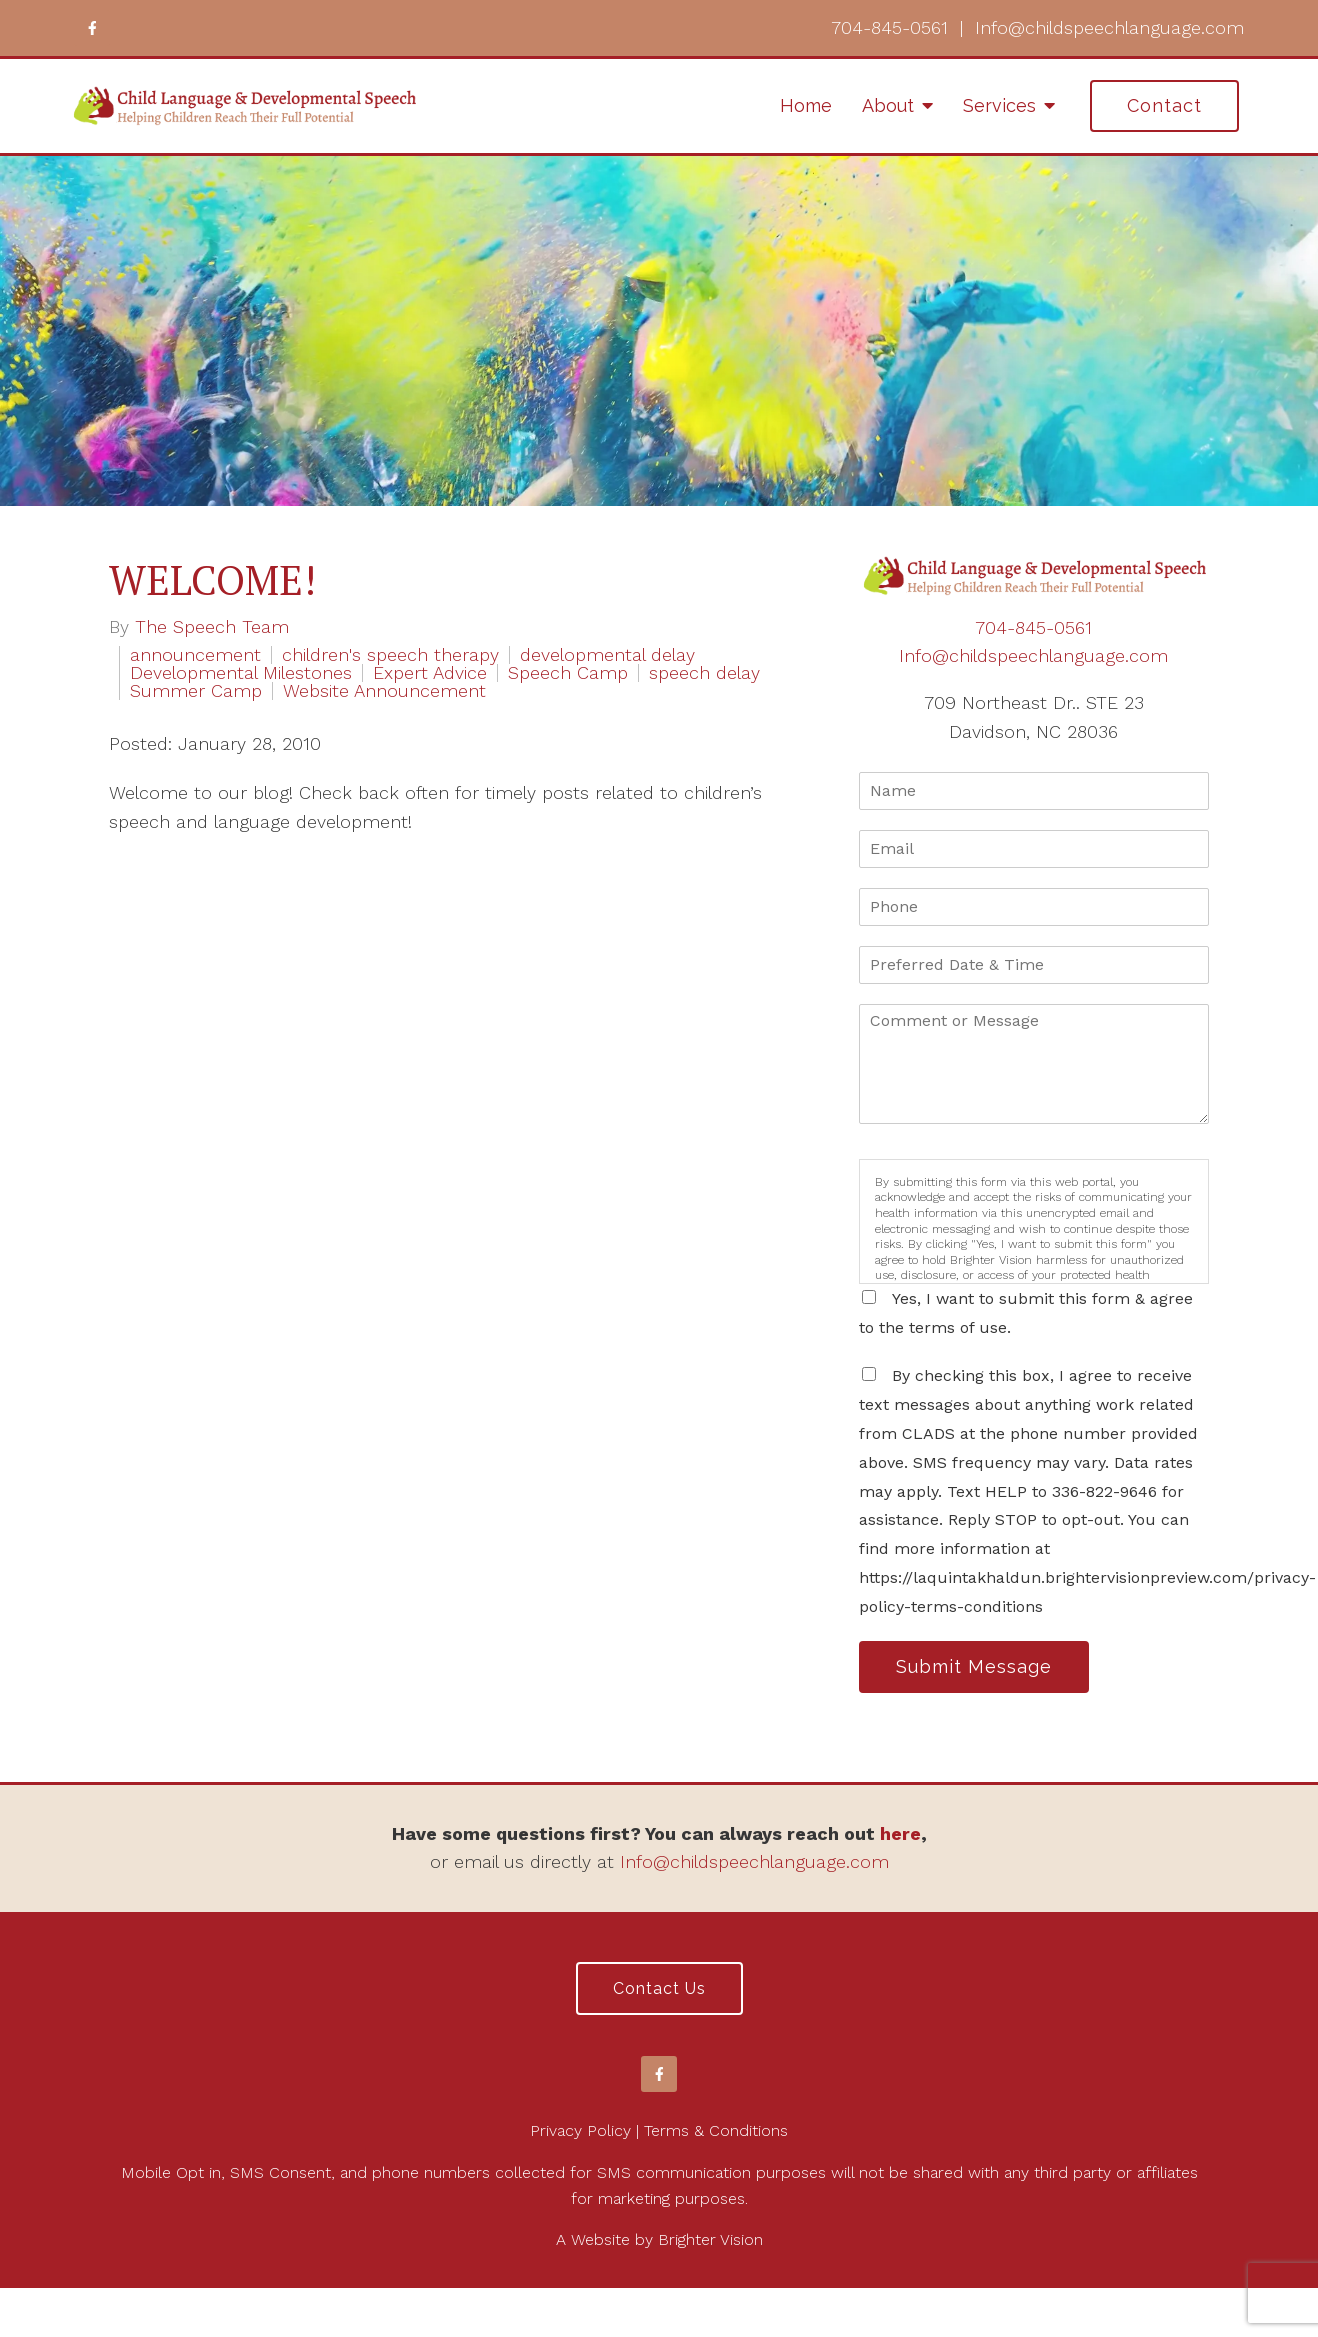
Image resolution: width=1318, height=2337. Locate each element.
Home (806, 105)
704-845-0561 (889, 27)
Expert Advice (430, 673)
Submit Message (974, 1666)
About (888, 105)
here (900, 1833)
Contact (1164, 105)
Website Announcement (384, 691)
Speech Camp (568, 673)
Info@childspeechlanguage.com (1109, 27)
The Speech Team (212, 627)
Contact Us (659, 1988)
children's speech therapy (390, 655)
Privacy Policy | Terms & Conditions (659, 2130)
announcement (195, 655)
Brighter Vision (710, 2239)
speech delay (704, 673)
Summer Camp (196, 691)
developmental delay (607, 655)
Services (999, 105)
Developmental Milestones (241, 673)
